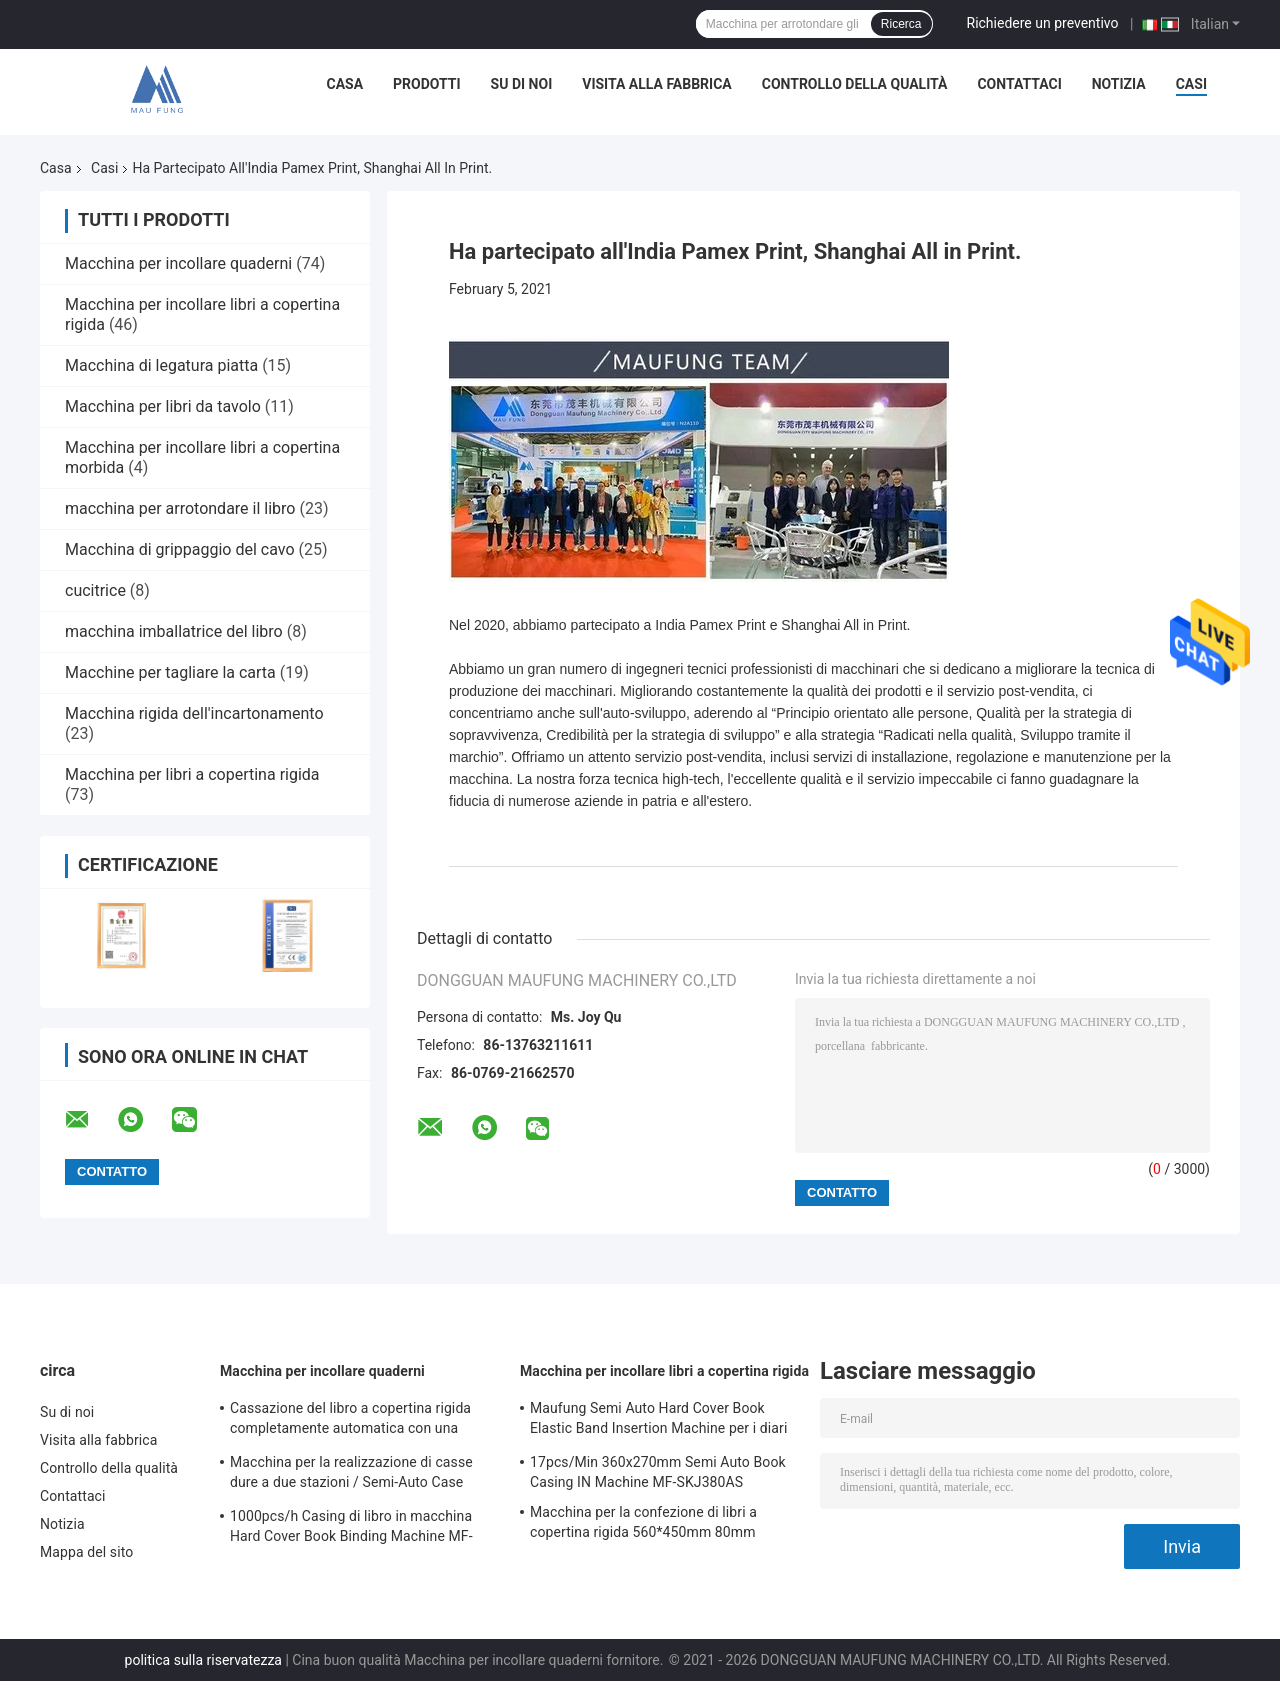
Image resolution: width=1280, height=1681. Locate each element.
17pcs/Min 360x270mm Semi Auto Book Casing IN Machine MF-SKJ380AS (658, 1472)
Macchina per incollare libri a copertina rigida (664, 1371)
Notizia (1119, 84)
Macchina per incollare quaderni (178, 263)
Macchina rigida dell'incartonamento (194, 713)
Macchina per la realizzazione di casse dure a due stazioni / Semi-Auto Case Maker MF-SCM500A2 (351, 1475)
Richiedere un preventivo (1043, 23)
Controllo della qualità (855, 84)
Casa (345, 84)
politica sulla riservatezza (203, 1660)
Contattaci (1019, 84)
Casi (1191, 84)
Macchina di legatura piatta (161, 365)
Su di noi (522, 84)
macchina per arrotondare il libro (180, 508)
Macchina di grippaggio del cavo (180, 549)
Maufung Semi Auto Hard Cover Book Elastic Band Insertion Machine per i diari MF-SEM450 (658, 1421)
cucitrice (95, 590)
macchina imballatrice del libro (174, 631)
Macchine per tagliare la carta (170, 672)
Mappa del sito (86, 1552)
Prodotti (427, 84)
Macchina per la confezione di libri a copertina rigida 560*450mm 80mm (643, 1522)
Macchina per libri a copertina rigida (192, 774)
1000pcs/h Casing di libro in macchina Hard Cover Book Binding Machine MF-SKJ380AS (351, 1529)
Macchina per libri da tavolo (163, 406)
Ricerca (901, 24)
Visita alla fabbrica (656, 84)
